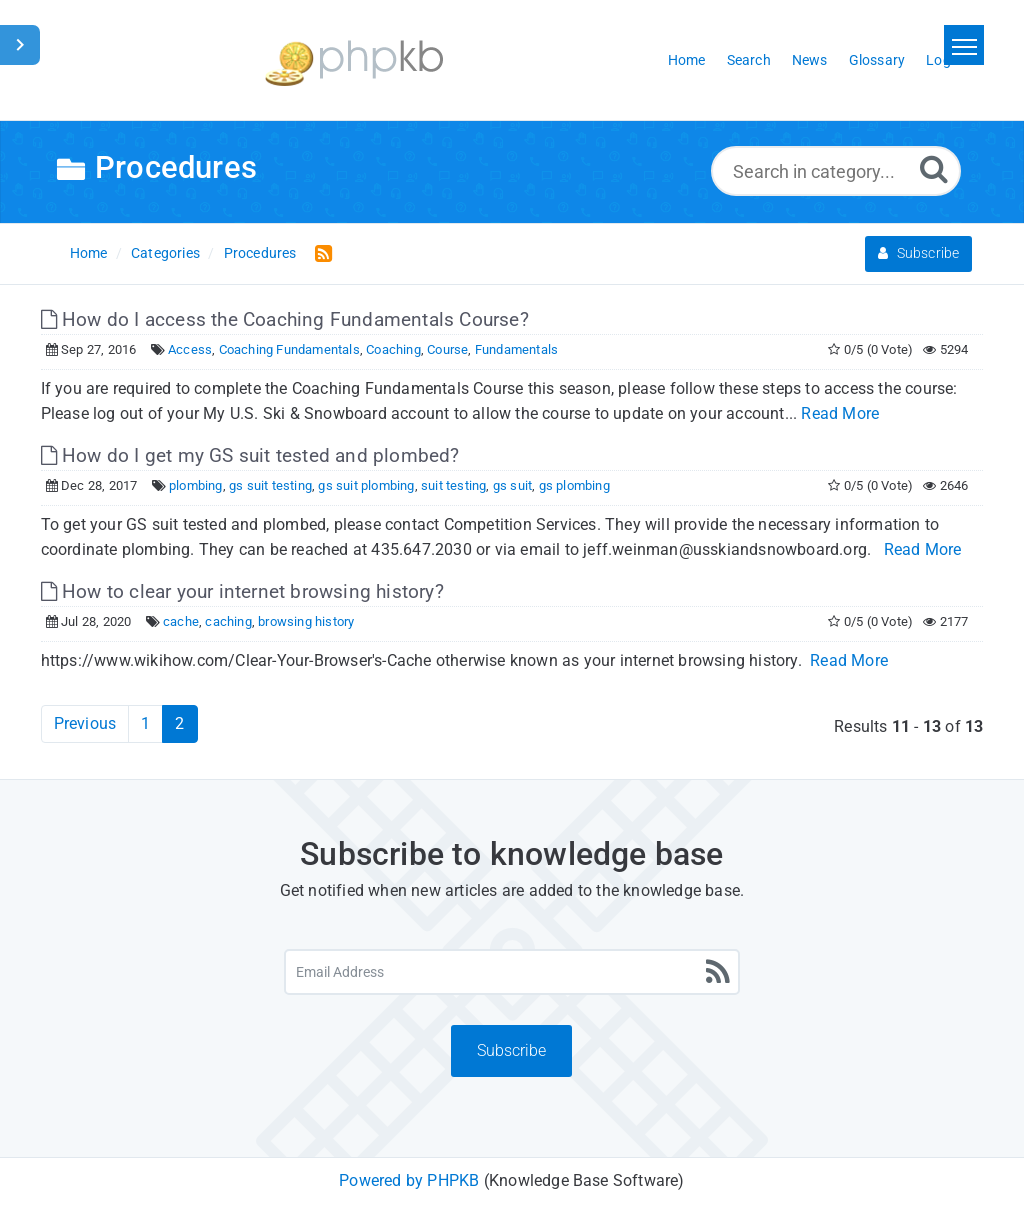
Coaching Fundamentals (289, 349)
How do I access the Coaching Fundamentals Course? (285, 319)
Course (447, 349)
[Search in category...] (836, 171)
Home (89, 253)
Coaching (393, 349)
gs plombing (574, 485)
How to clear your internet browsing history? (242, 591)
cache (181, 621)
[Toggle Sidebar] (20, 45)
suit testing (453, 485)
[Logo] (354, 60)
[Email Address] (512, 972)
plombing (196, 485)
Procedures (260, 253)
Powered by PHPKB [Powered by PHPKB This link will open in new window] (409, 1180)
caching (228, 621)
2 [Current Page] (179, 723)
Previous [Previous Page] (85, 723)
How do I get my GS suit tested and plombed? (250, 455)
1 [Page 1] (145, 723)
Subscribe (918, 253)
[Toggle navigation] (964, 45)
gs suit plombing (366, 485)
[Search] (934, 168)
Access (190, 349)
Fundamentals (516, 349)
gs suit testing (270, 485)
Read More (840, 413)
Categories (165, 253)
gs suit (512, 485)
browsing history (306, 621)
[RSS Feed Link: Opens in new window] (319, 252)
